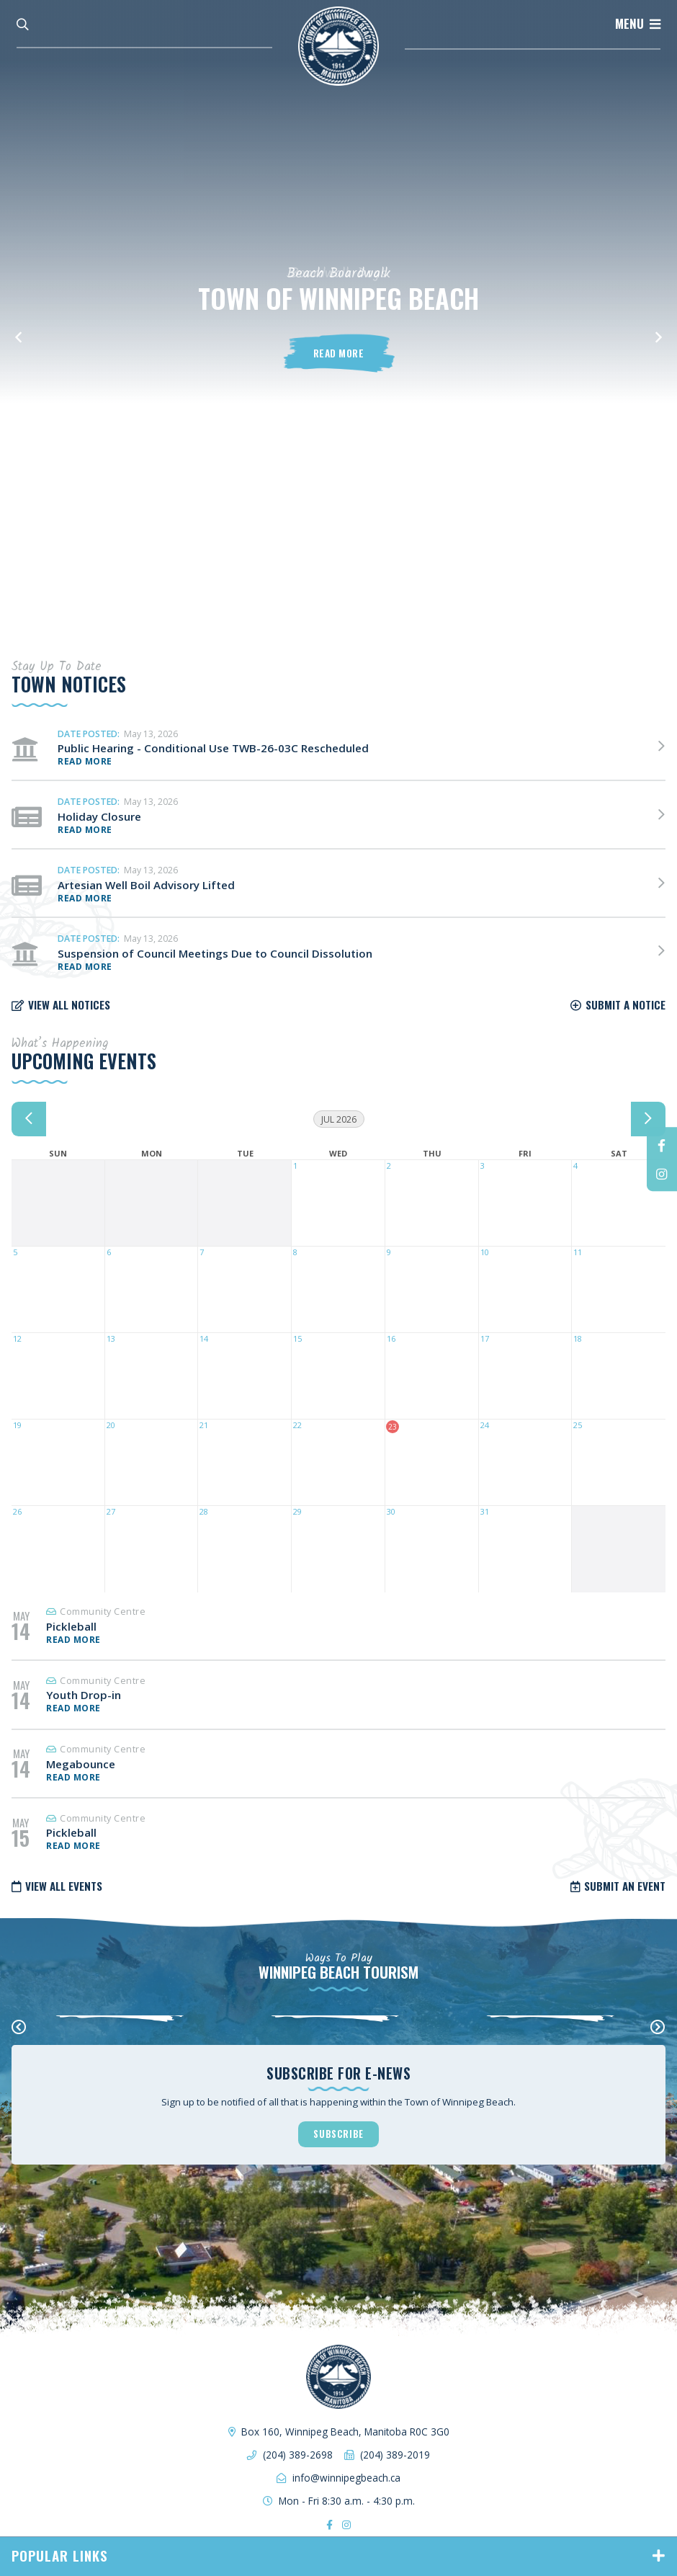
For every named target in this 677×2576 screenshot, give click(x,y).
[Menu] (637, 24)
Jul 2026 (339, 1119)
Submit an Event (624, 1886)
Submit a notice (625, 1004)
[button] (18, 331)
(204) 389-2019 (395, 2454)
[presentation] (19, 2027)
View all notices (69, 1004)
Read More (338, 353)
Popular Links (60, 2555)
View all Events (63, 1886)
